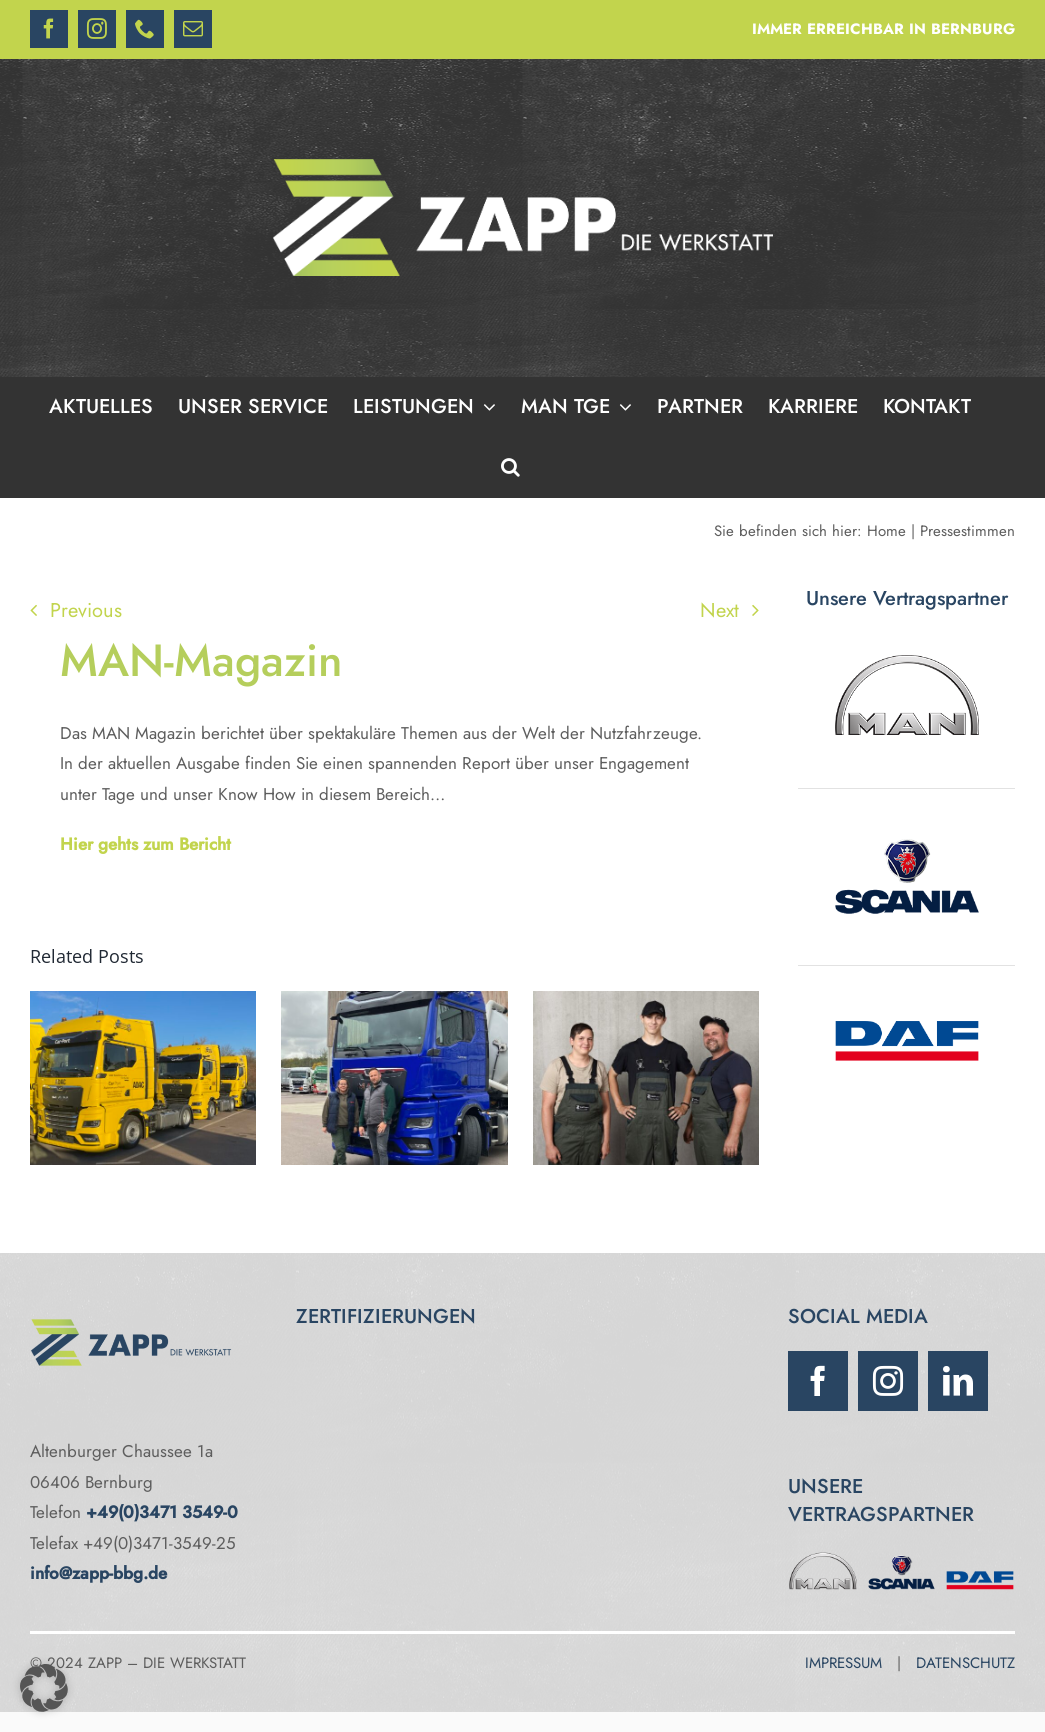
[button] (510, 467)
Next (719, 610)
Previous (86, 610)
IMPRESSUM (843, 1663)
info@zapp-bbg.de (98, 1573)
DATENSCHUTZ (965, 1663)
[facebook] (818, 1381)
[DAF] (979, 1557)
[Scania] (901, 1557)
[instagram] (888, 1381)
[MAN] (822, 1557)
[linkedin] (958, 1381)
